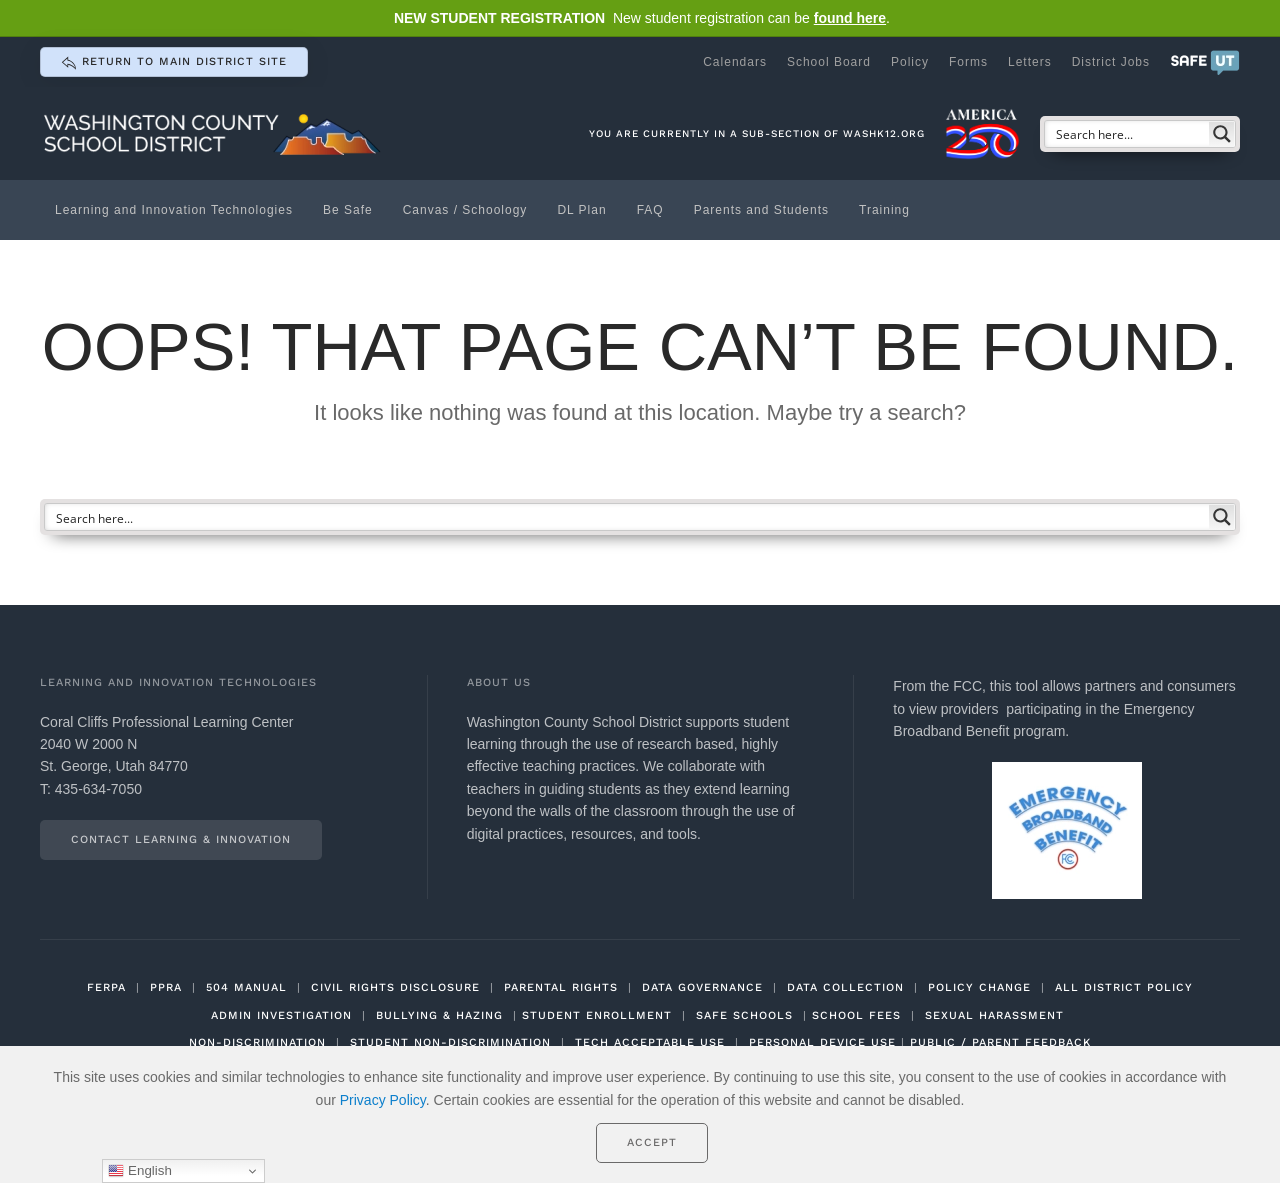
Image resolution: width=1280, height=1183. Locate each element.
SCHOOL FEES (856, 1015)
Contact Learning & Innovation (181, 839)
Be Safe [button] (348, 210)
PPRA (166, 987)
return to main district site (174, 63)
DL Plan (581, 210)
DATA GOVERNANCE (702, 987)
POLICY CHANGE (979, 987)
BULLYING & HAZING (439, 1015)
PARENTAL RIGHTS (561, 987)
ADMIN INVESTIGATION (281, 1015)
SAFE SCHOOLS (744, 1015)
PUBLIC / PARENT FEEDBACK (1000, 1042)
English (139, 1171)
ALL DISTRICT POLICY (1124, 987)
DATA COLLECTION (845, 987)
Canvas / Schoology (465, 210)
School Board (829, 62)
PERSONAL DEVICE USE (822, 1042)
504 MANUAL (246, 987)
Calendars (735, 62)
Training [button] (884, 210)
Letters (1030, 62)
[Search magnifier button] (1222, 134)
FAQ (650, 210)
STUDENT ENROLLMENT (597, 1015)
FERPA (106, 987)
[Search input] (1128, 134)
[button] (1205, 62)
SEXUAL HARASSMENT (994, 1015)
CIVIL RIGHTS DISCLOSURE (395, 987)
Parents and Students (761, 210)
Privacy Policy (383, 1100)
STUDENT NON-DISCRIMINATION (450, 1042)
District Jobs (1111, 62)
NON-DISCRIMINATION (257, 1042)
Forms (968, 62)
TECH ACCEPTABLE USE (650, 1042)
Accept (652, 1142)
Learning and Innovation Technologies (174, 210)
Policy (910, 62)
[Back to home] (215, 133)
